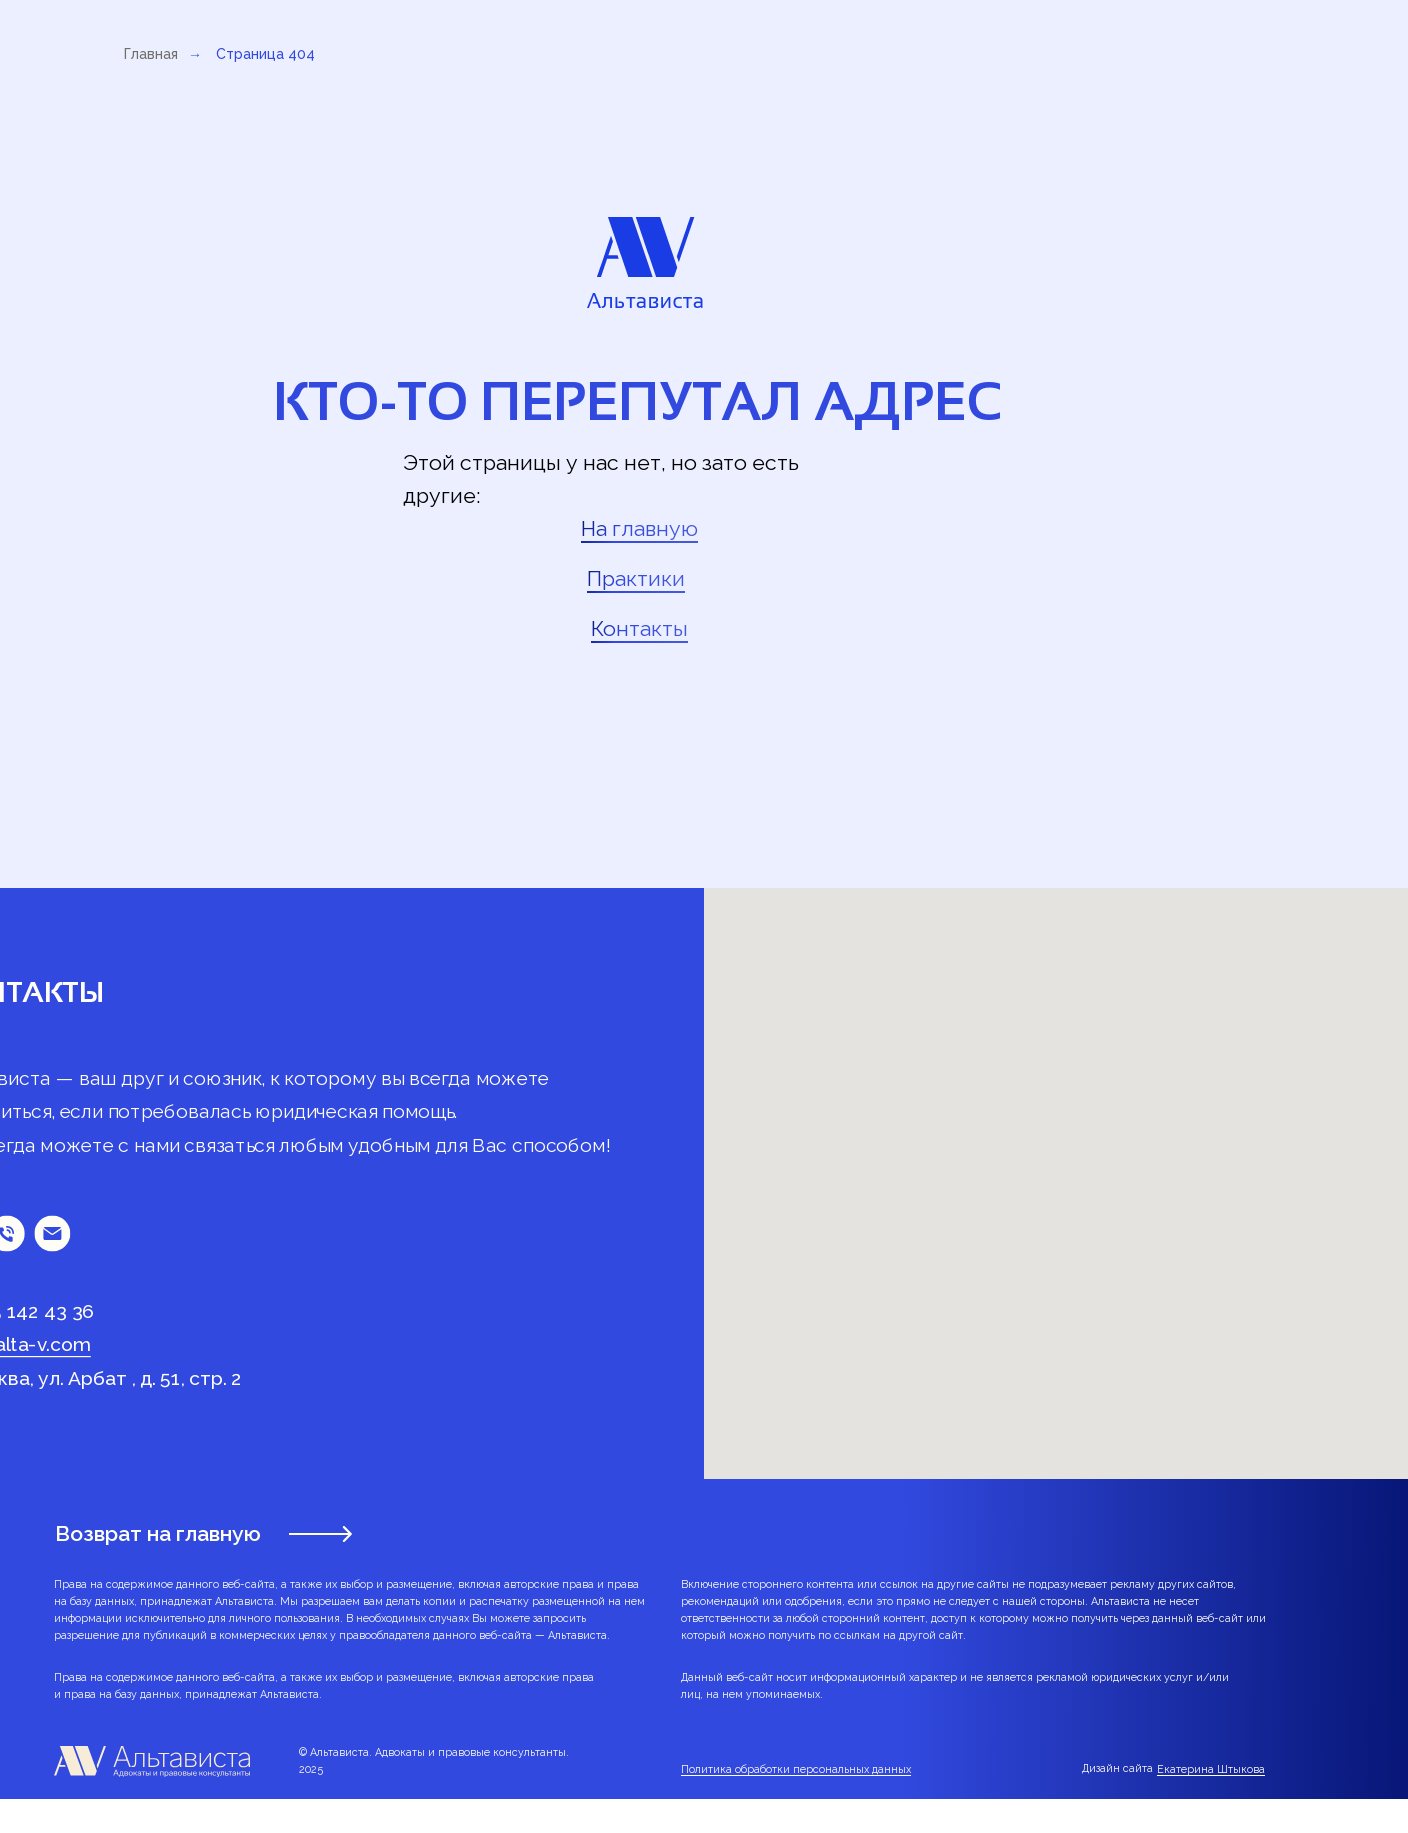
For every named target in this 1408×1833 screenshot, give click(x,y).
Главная (151, 54)
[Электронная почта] (52, 1233)
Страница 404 (265, 54)
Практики (636, 578)
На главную (639, 528)
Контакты (639, 628)
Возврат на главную (158, 1533)
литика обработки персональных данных (803, 1769)
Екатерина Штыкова (1211, 1769)
